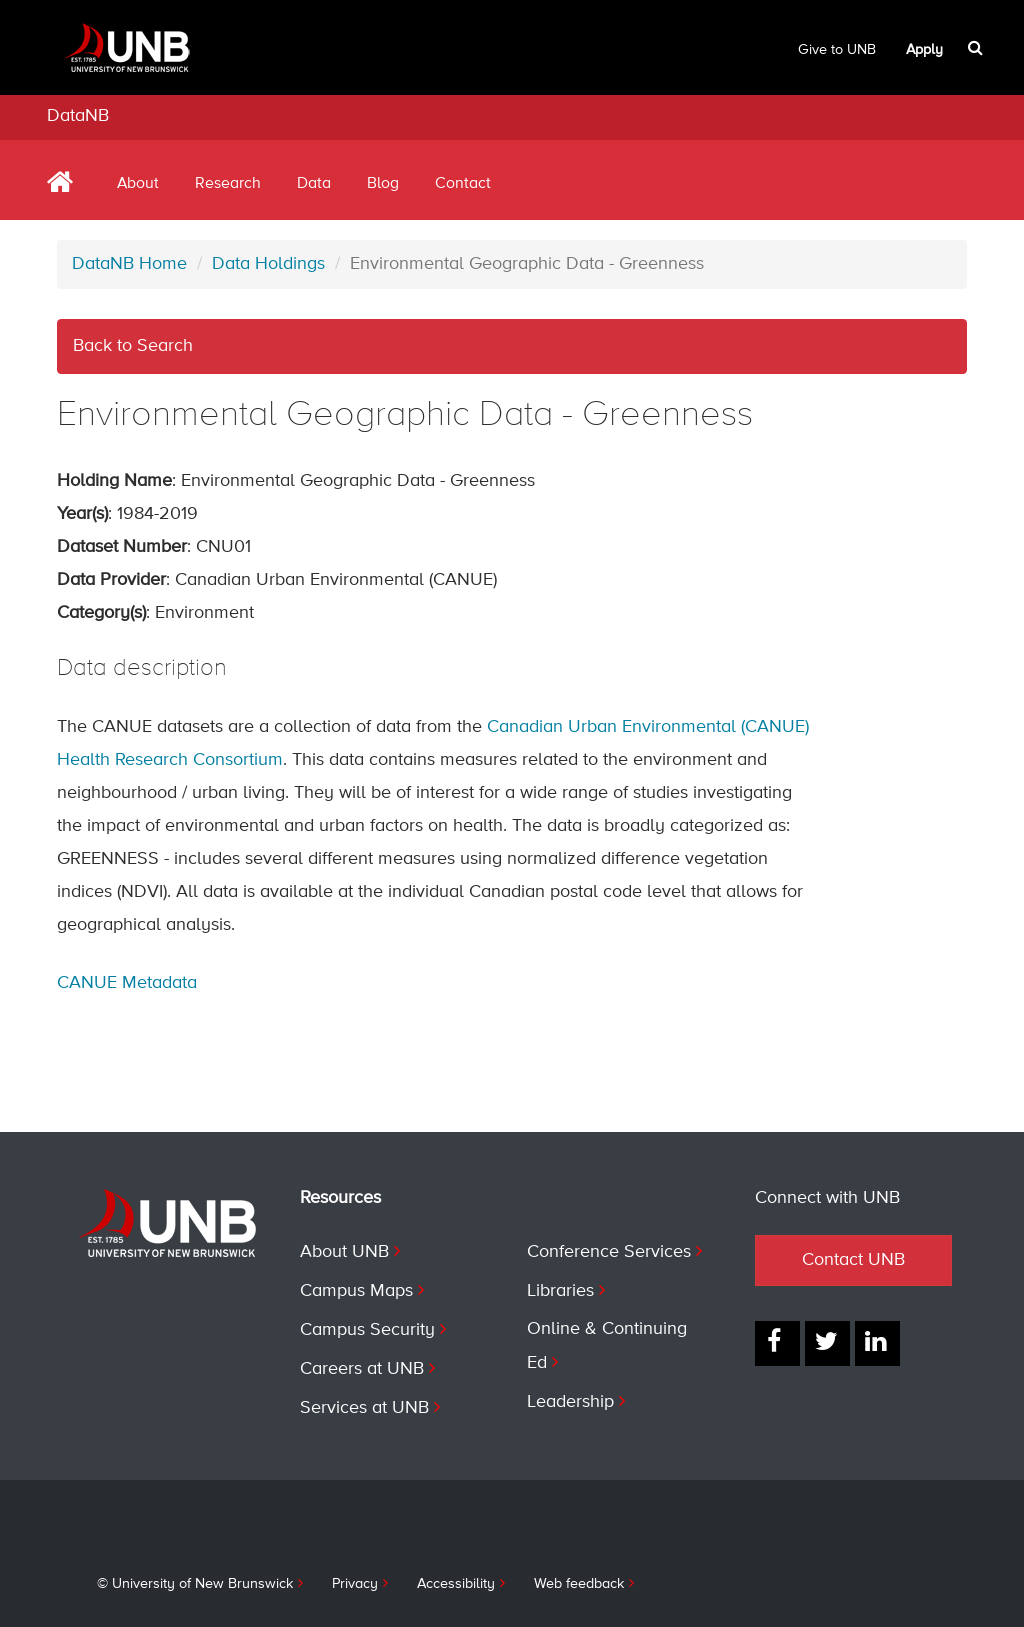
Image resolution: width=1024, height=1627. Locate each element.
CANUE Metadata (127, 983)
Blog (383, 184)
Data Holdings (268, 264)
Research (228, 184)
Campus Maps (356, 1291)
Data (314, 184)
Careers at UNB (362, 1369)
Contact (463, 184)
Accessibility (456, 1584)
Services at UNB (364, 1408)
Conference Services (609, 1252)
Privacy (355, 1584)
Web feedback (579, 1584)
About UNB (344, 1252)
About (138, 184)
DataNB (78, 116)
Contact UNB (853, 1260)
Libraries (560, 1291)
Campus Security (367, 1330)
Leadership (570, 1402)
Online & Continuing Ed (607, 1346)
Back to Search (133, 346)
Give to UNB (837, 50)
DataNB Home (129, 264)
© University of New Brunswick (195, 1584)
